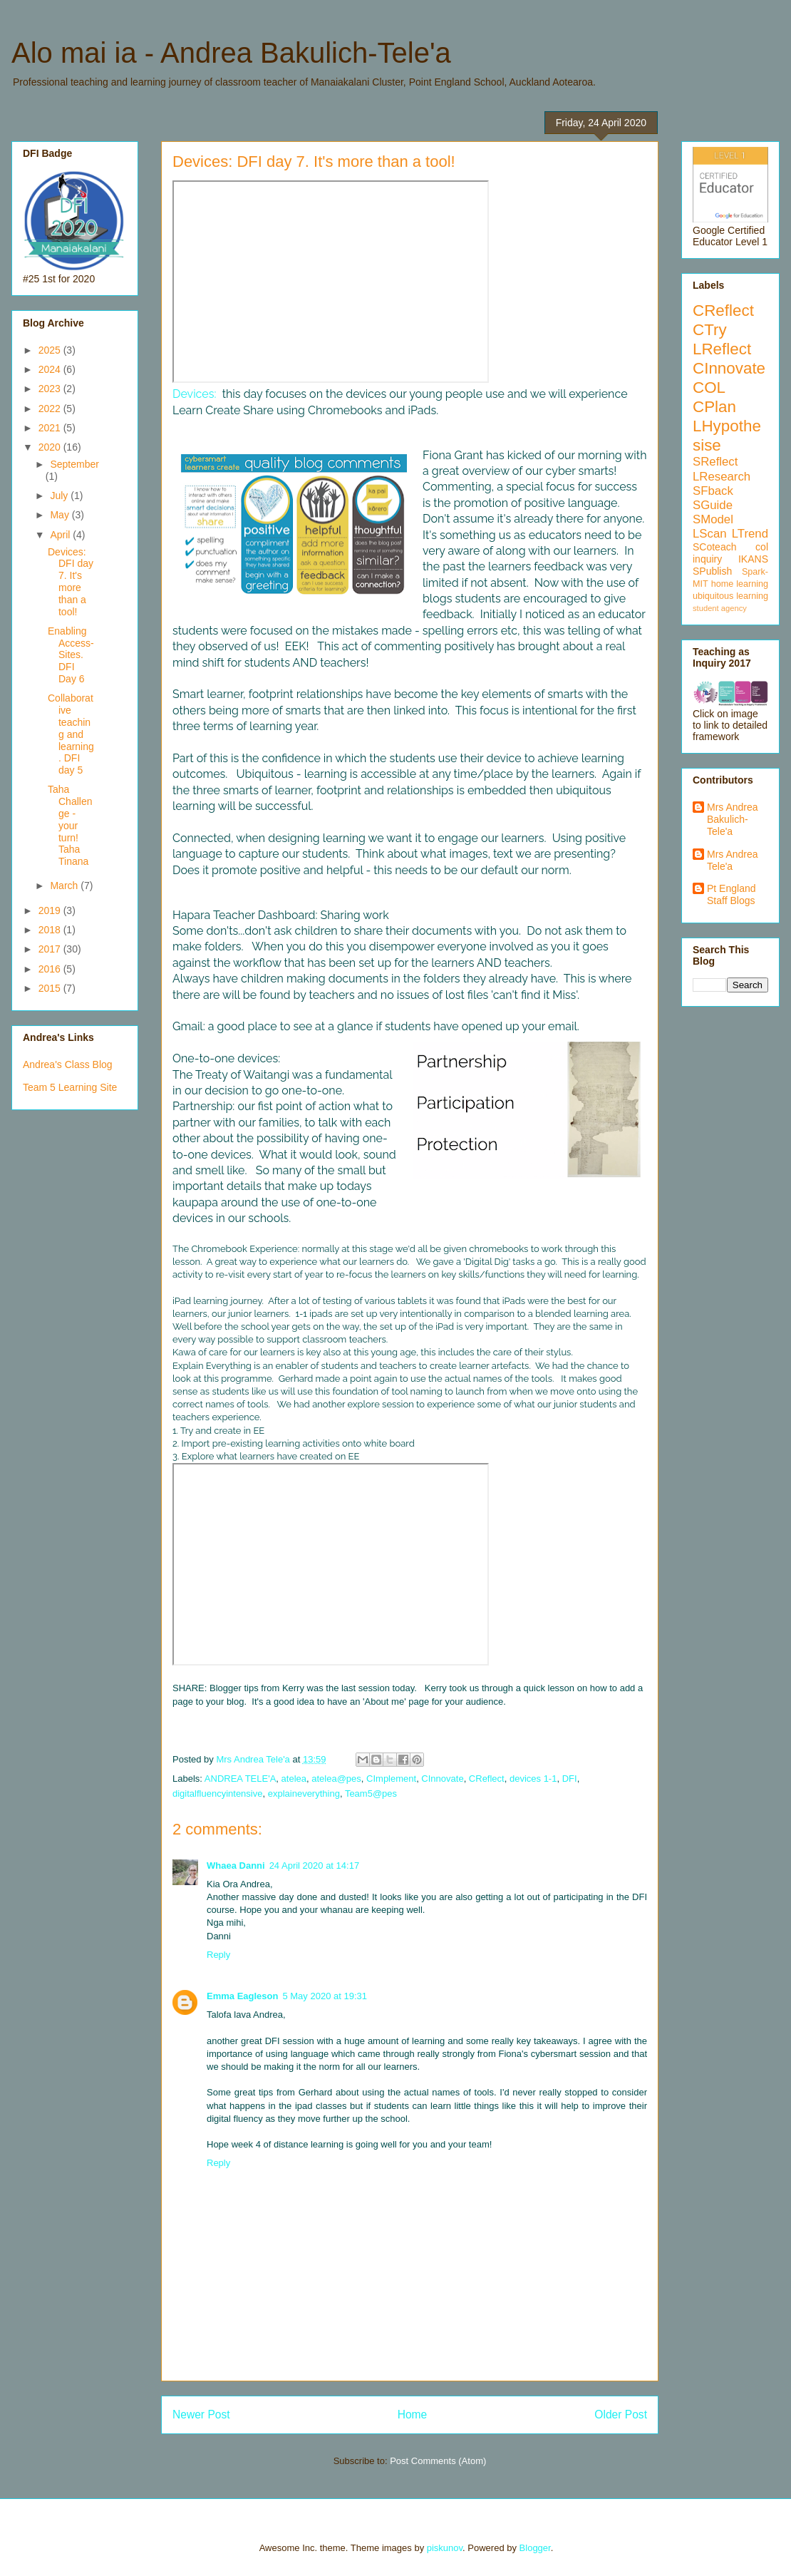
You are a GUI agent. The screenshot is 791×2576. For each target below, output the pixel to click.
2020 (50, 447)
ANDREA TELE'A (240, 1778)
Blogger (535, 2547)
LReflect (722, 349)
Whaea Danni (236, 1865)
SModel (713, 519)
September (74, 464)
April (61, 534)
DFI (569, 1778)
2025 (50, 350)
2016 (50, 969)
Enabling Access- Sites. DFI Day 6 (71, 654)
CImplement (391, 1778)
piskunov (444, 2547)
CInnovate (442, 1778)
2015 (50, 988)
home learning (739, 584)
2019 (50, 910)
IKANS (753, 559)
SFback (713, 491)
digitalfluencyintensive (217, 1793)
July (60, 495)
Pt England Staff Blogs (731, 894)
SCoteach (714, 547)
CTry (710, 330)
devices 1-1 (533, 1778)
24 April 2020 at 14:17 (314, 1865)
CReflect (487, 1778)
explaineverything (304, 1793)
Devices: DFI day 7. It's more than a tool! (70, 581)
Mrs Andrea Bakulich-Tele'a (732, 819)
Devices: (194, 394)
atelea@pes (336, 1778)
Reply (218, 1954)
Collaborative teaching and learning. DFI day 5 (71, 734)
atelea (293, 1778)
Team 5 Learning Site (70, 1087)
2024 (50, 369)
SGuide (713, 505)
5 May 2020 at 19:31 (324, 1996)
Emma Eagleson (242, 1996)
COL (709, 387)
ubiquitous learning (730, 596)
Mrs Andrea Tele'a (732, 860)
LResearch (721, 476)
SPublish (712, 571)
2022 (50, 408)
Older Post (620, 2414)
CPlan (714, 407)
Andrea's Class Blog (68, 1064)
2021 (50, 427)
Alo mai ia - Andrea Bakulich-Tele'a (231, 52)
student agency (720, 608)
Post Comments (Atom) (438, 2461)
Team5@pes (371, 1793)
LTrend (750, 533)
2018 (50, 929)
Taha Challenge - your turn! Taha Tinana (70, 825)
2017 (50, 949)
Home (413, 2414)
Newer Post (201, 2414)
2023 (50, 388)
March (65, 885)
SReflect (715, 461)
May (60, 514)
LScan (710, 533)
